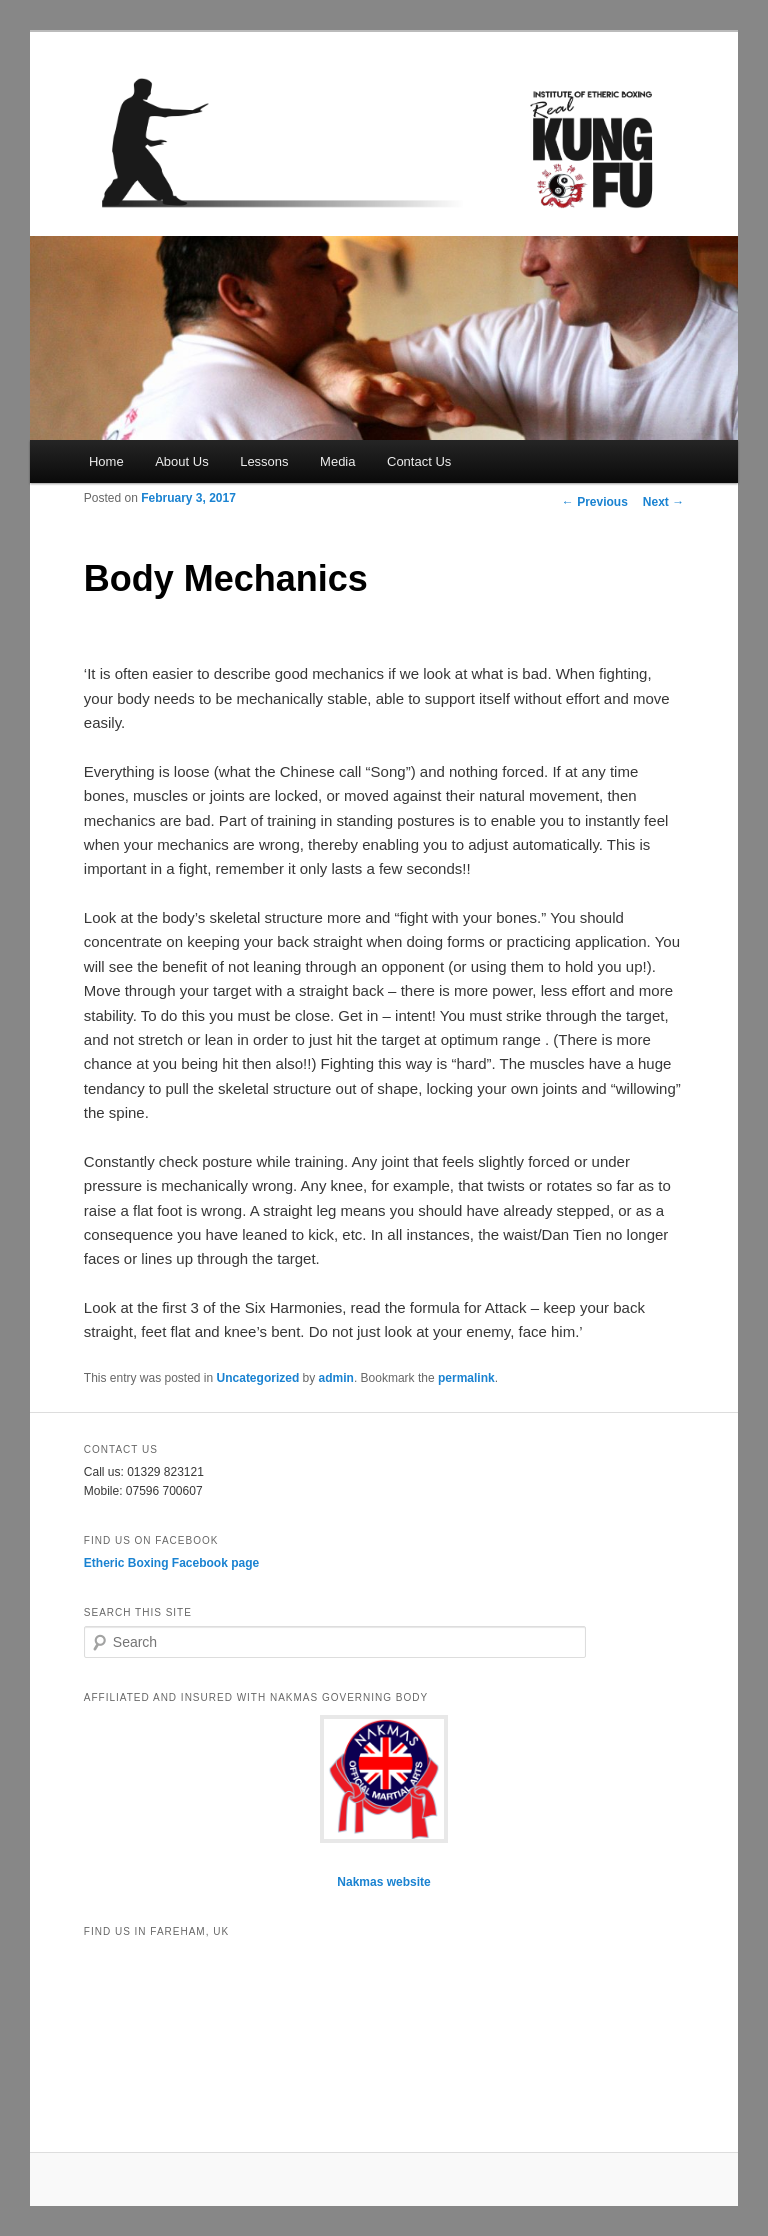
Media (337, 461)
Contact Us (419, 461)
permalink (466, 1378)
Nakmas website (383, 1882)
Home (106, 461)
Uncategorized (258, 1378)
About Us (181, 461)
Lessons (264, 461)
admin (336, 1378)
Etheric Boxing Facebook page (171, 1563)
